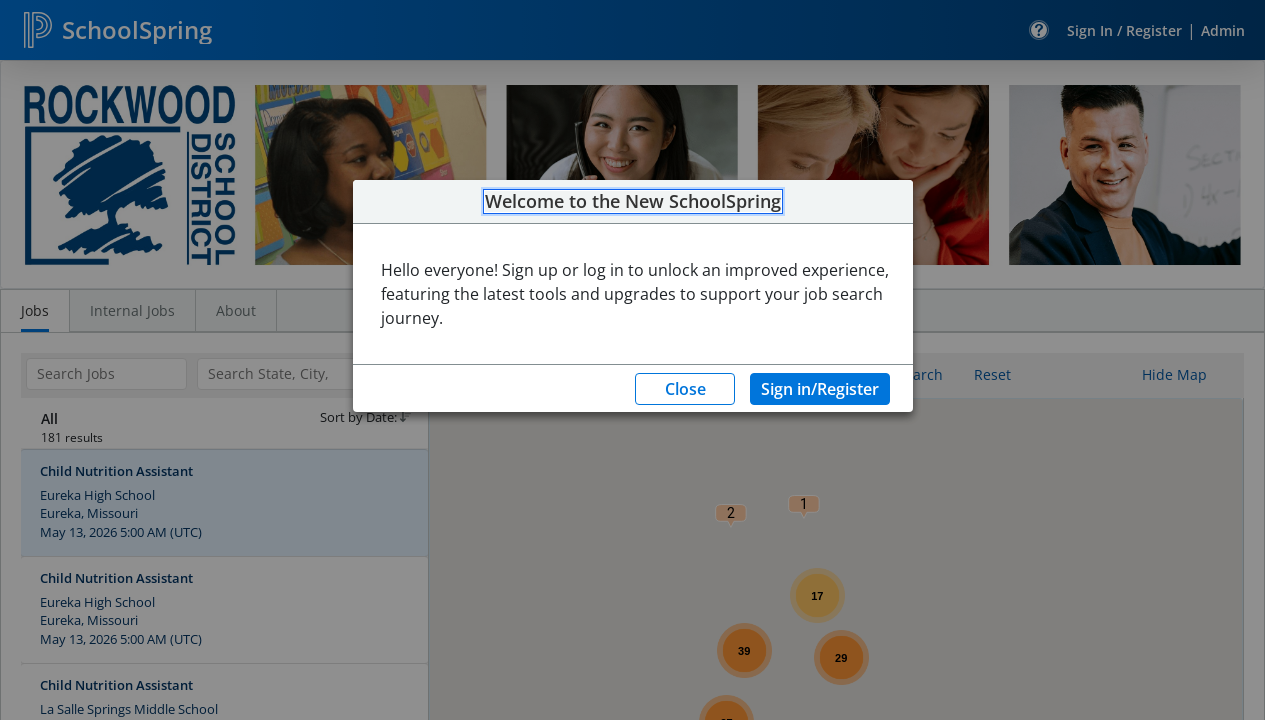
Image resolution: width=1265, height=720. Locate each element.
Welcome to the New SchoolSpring (633, 202)
